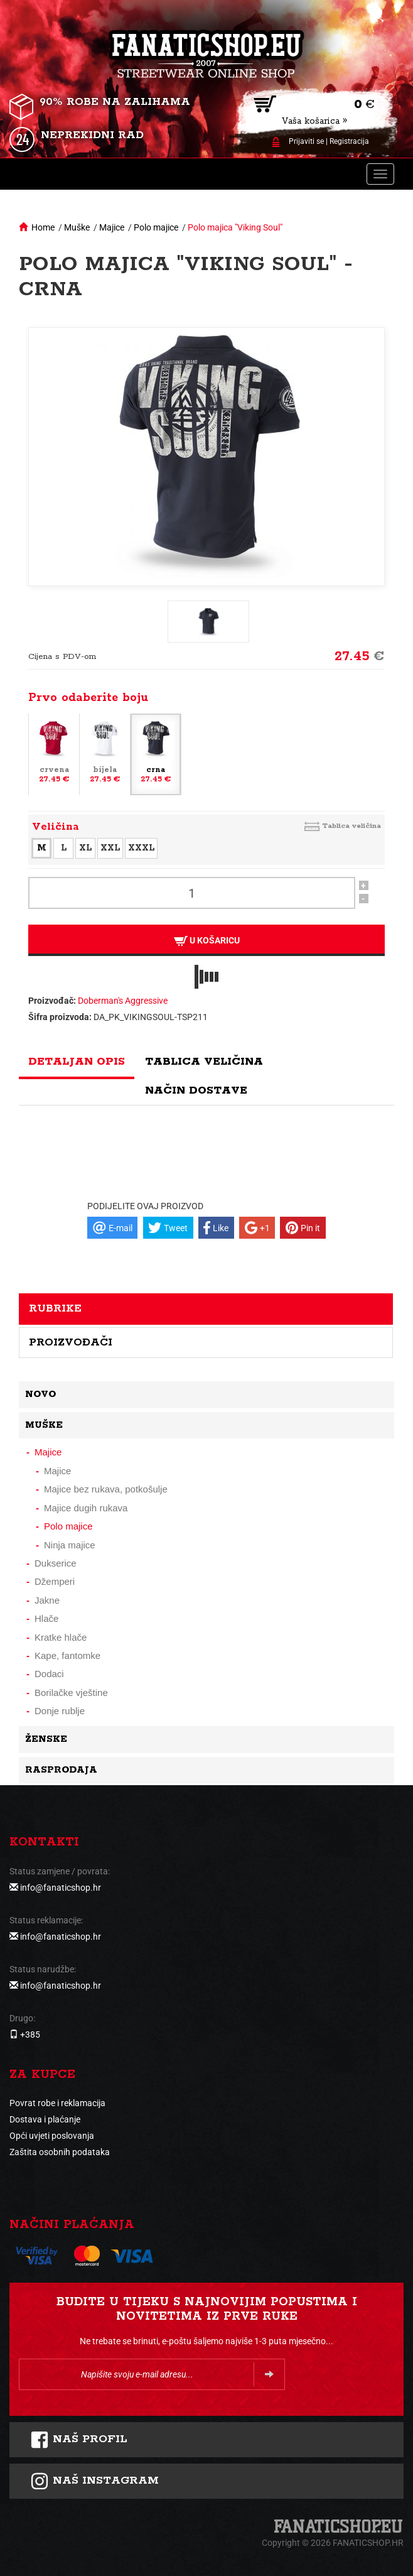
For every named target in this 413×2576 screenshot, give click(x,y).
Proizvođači (70, 1342)
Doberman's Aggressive (123, 1001)
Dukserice (56, 1563)
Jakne (47, 1600)
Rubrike (55, 1308)
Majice (111, 227)
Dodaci (49, 1673)
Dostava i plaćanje (44, 2119)
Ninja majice (69, 1545)
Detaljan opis (76, 1061)
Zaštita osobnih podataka (59, 2152)
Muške (77, 227)
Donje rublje (60, 1710)
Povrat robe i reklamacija (57, 2103)
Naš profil (78, 2439)
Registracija (349, 141)
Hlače (46, 1618)
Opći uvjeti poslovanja (51, 2136)
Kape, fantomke (67, 1655)
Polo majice (156, 227)
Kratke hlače (61, 1637)
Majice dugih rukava (85, 1508)
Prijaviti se (306, 141)
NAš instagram (94, 2481)
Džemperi (55, 1581)
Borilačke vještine (71, 1692)
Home (43, 227)
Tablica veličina (351, 825)
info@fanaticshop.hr (60, 1888)
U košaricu (207, 940)
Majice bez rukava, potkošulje (106, 1489)
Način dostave (196, 1090)
